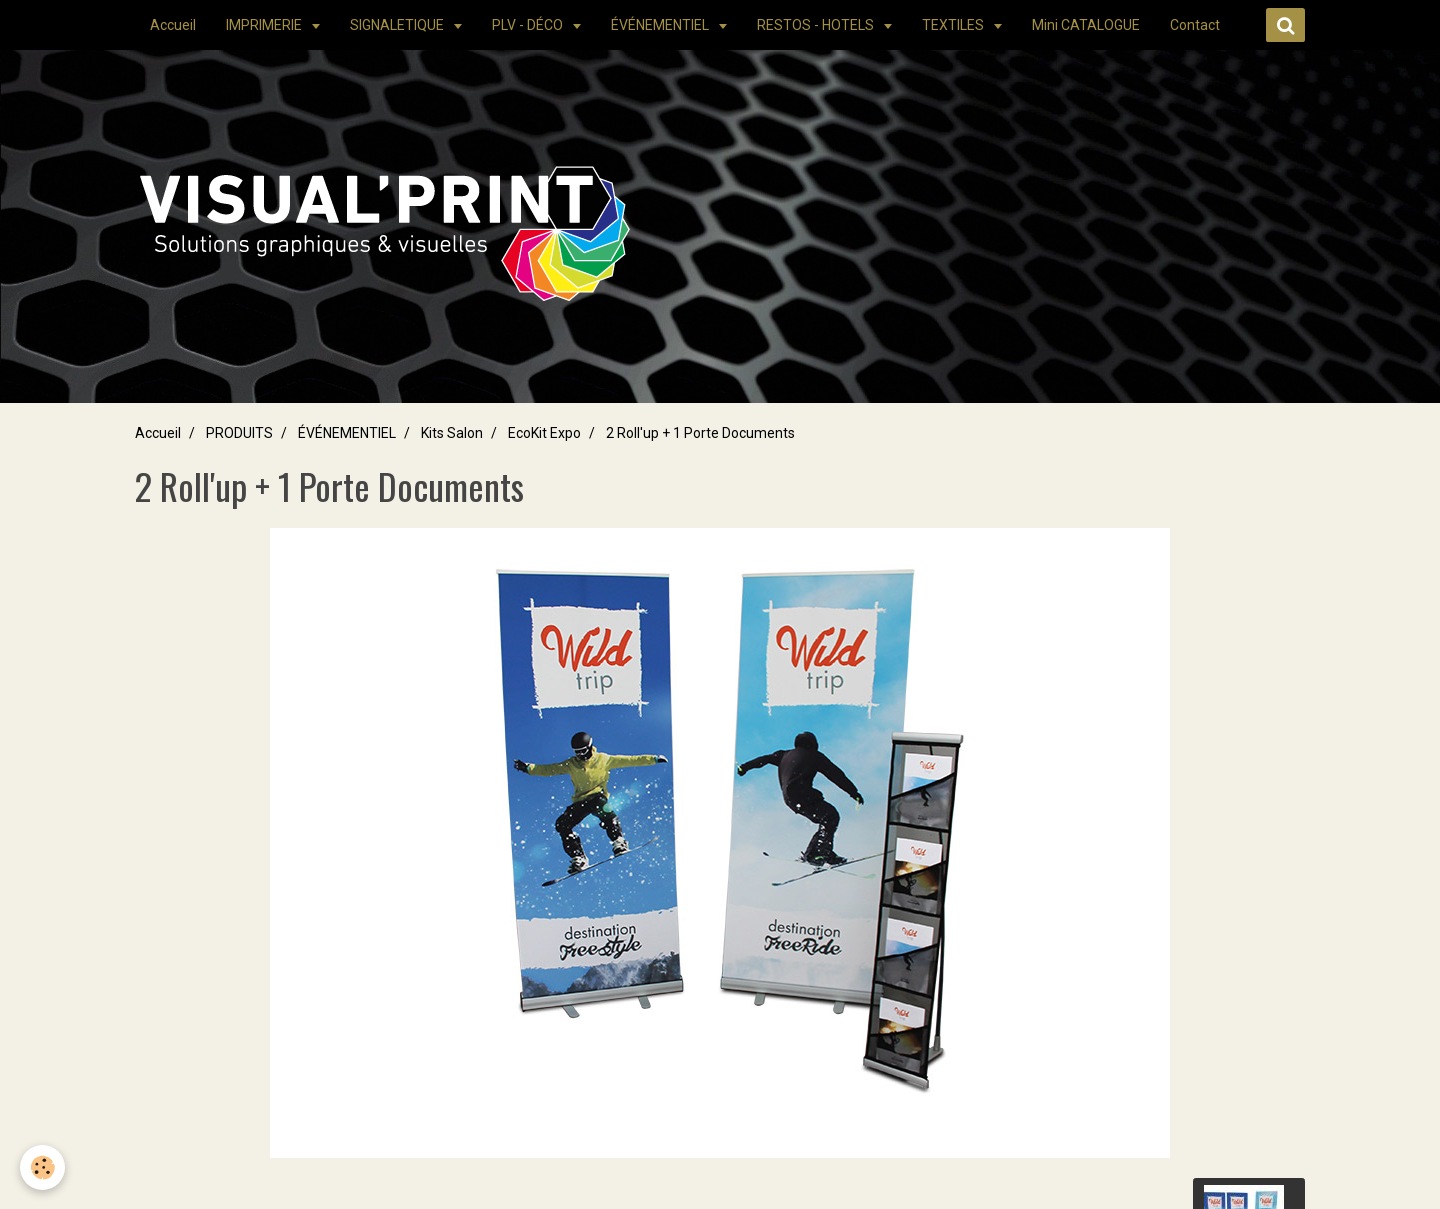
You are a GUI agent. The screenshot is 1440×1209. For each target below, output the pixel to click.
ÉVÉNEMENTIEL (661, 25)
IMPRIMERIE (265, 25)
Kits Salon (452, 433)
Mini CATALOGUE (1086, 25)
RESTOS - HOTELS (817, 25)
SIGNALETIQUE (398, 25)
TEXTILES (954, 25)
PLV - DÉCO (529, 25)
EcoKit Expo (544, 433)
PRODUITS (239, 433)
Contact (1195, 25)
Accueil (173, 25)
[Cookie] (42, 1167)
